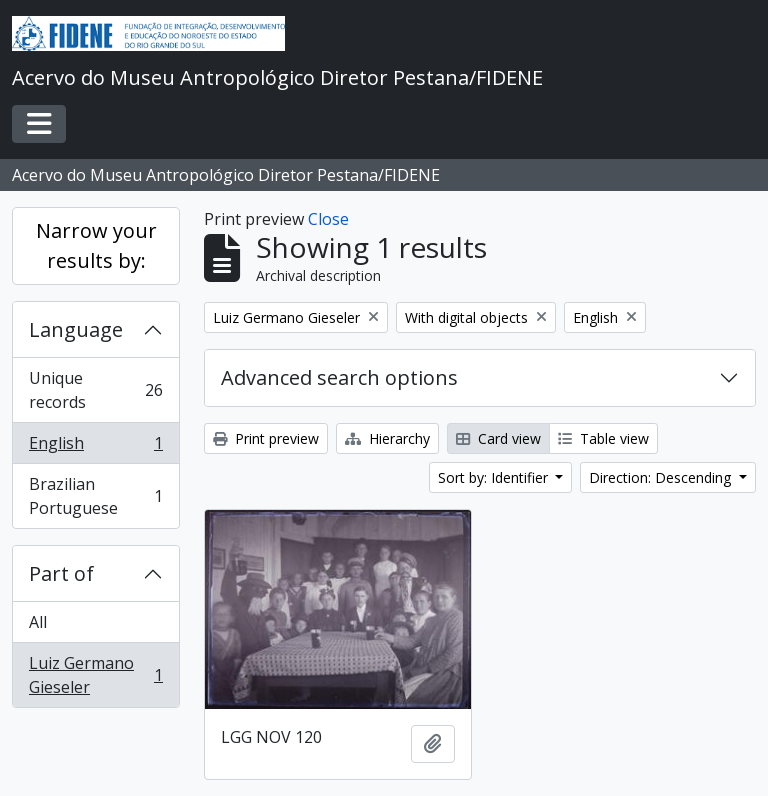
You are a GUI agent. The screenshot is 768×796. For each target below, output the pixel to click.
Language (76, 329)
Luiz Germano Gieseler (95, 675)
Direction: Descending (662, 477)
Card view (498, 438)
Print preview (266, 438)
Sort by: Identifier (495, 477)
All (38, 622)
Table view (603, 438)
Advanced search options (339, 377)
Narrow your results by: (96, 245)
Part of (61, 573)
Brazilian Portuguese (95, 496)
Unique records (95, 390)
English (95, 447)
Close (328, 219)
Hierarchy (387, 438)
